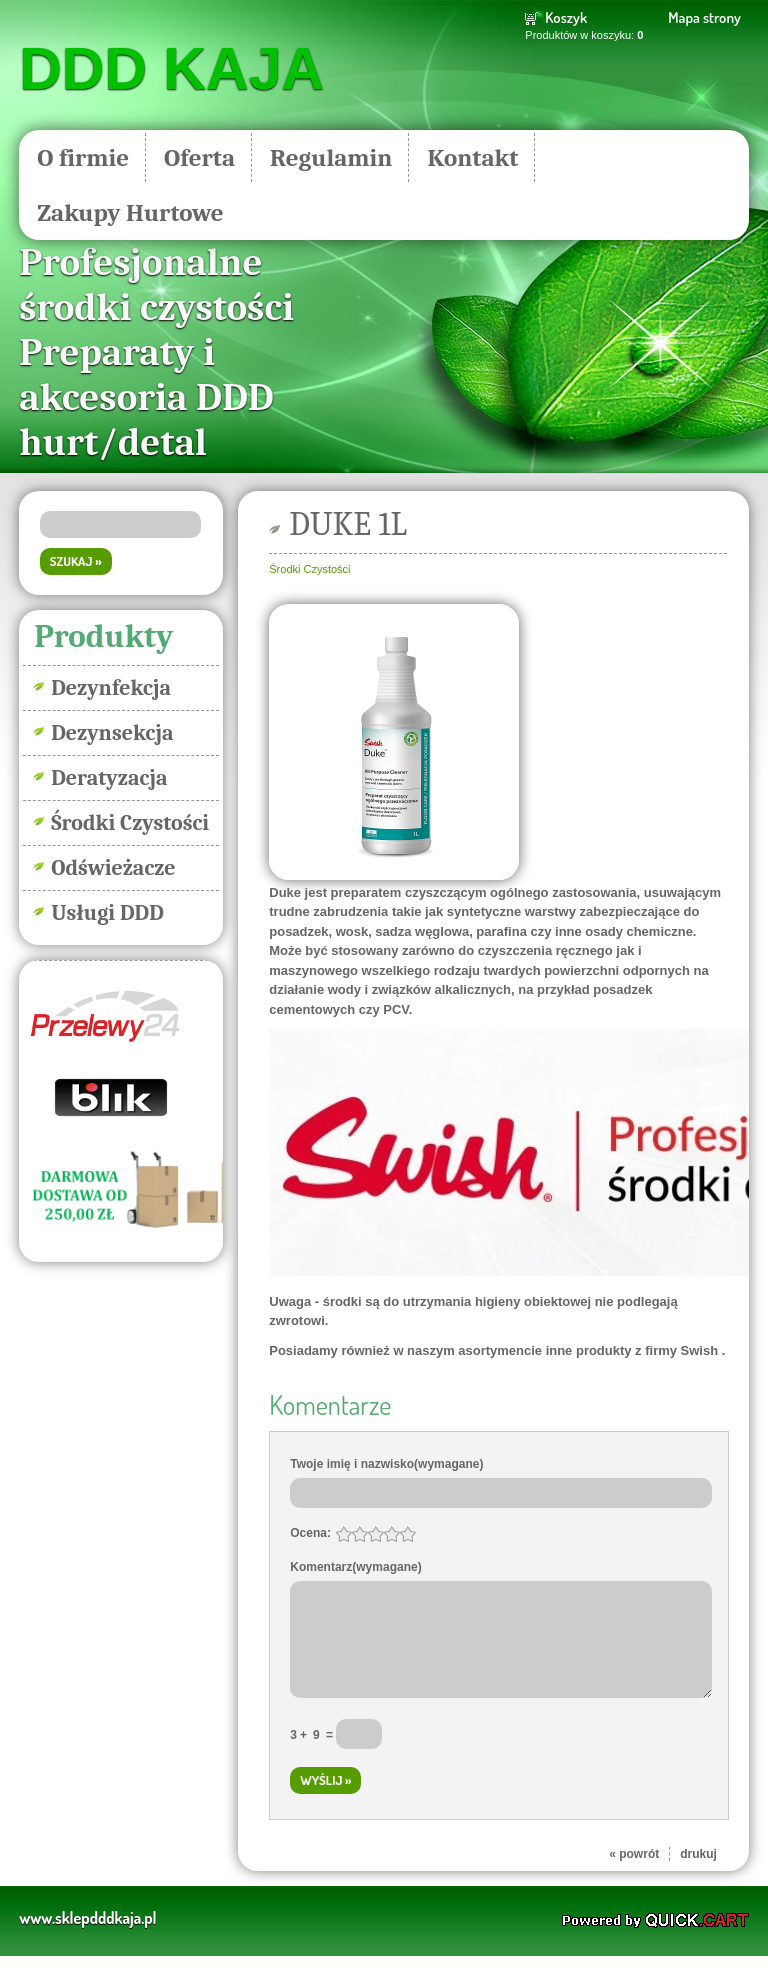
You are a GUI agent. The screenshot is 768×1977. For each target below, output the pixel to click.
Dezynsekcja (112, 733)
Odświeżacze (113, 868)
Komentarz (355, 1567)
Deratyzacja (109, 778)
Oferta (199, 157)
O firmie (83, 157)
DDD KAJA (171, 69)
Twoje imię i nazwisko (386, 1464)
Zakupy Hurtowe (130, 212)
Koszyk (566, 17)
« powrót (634, 1875)
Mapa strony (704, 17)
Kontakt (472, 157)
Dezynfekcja (111, 688)
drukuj (698, 1875)
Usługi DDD (107, 913)
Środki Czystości (130, 823)
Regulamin (331, 157)
